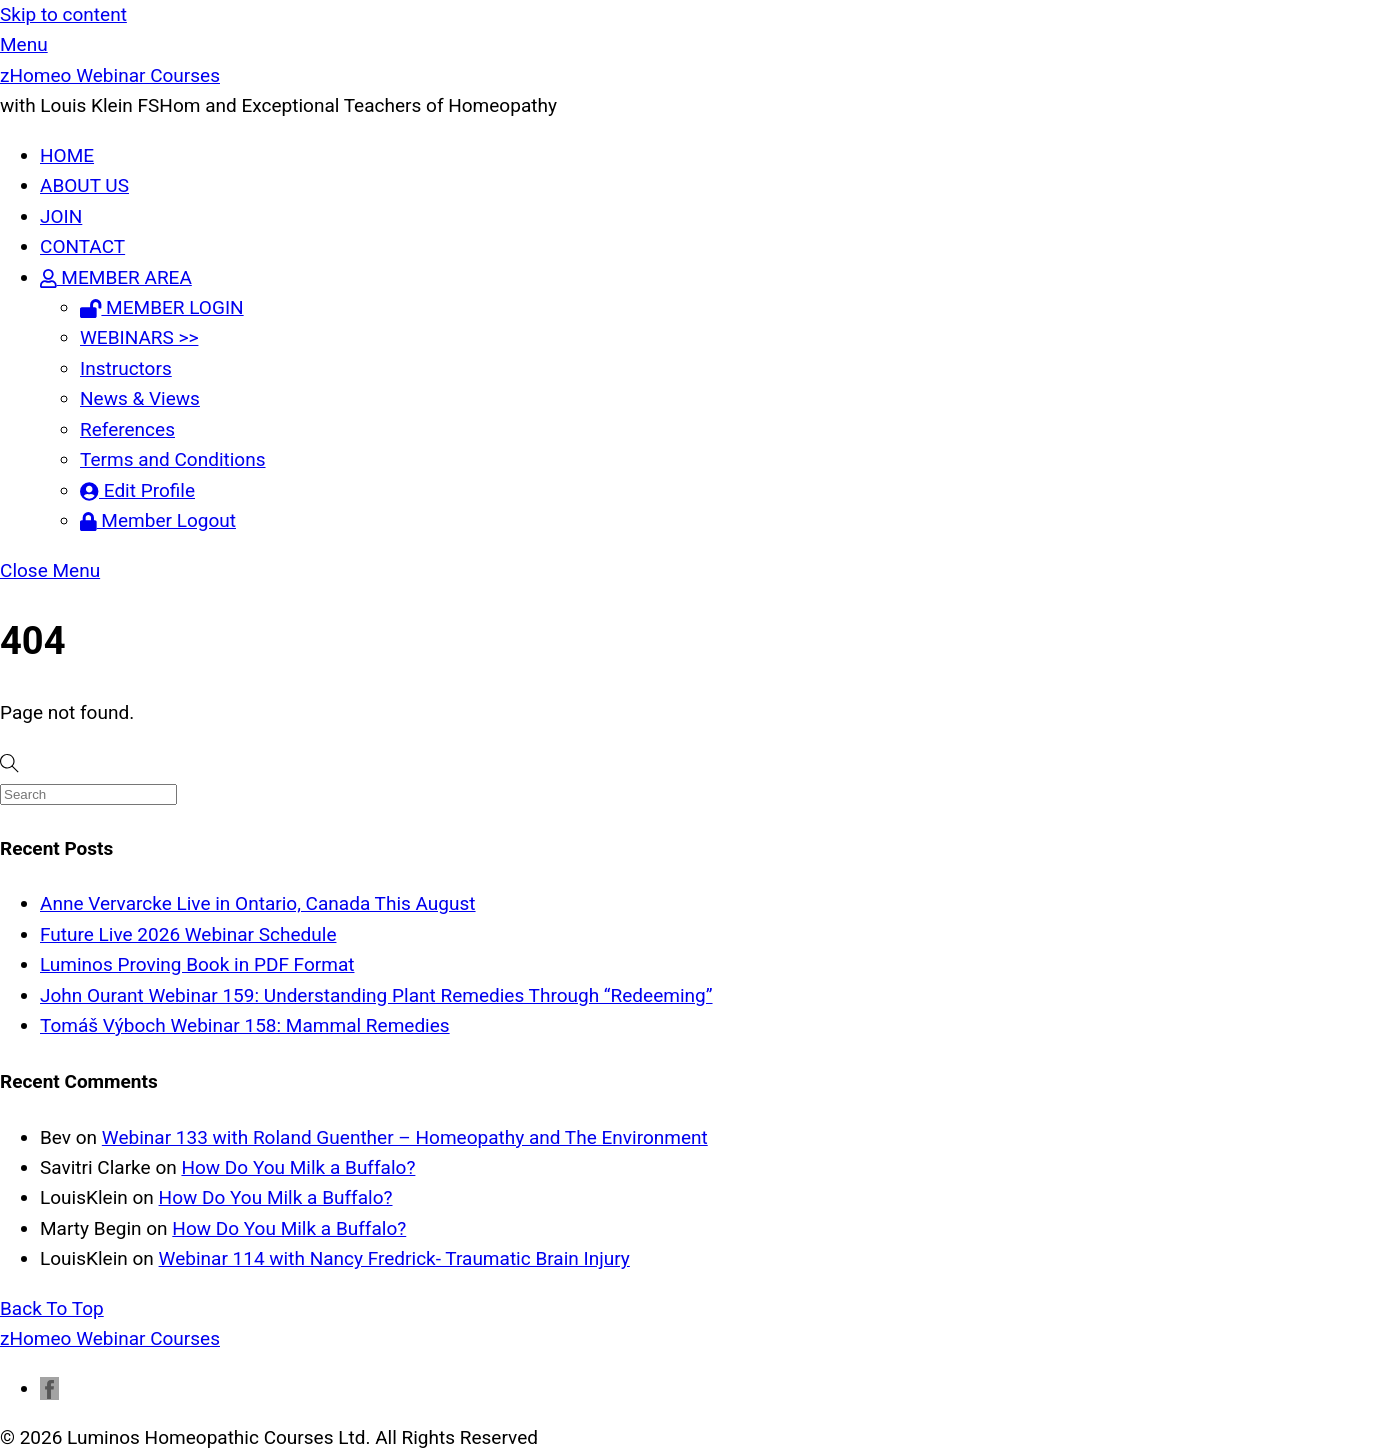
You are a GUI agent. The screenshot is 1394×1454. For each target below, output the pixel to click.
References (127, 429)
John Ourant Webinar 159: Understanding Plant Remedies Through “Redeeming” (376, 995)
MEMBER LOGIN (162, 307)
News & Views (140, 398)
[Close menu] (50, 570)
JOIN (61, 216)
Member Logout (158, 520)
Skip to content (63, 14)
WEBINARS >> (139, 337)
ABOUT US (84, 185)
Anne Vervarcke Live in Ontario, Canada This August (258, 903)
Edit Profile (137, 490)
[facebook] (49, 1388)
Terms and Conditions (173, 459)
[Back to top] (52, 1308)
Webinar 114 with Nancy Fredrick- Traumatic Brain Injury (394, 1258)
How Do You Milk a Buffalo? (298, 1167)
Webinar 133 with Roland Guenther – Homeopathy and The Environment (405, 1137)
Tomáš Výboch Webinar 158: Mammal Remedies (245, 1025)
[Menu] (24, 44)
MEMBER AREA (116, 277)
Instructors (126, 368)
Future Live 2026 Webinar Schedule (188, 934)
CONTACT (82, 246)
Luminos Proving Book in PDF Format (197, 964)
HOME (67, 155)
